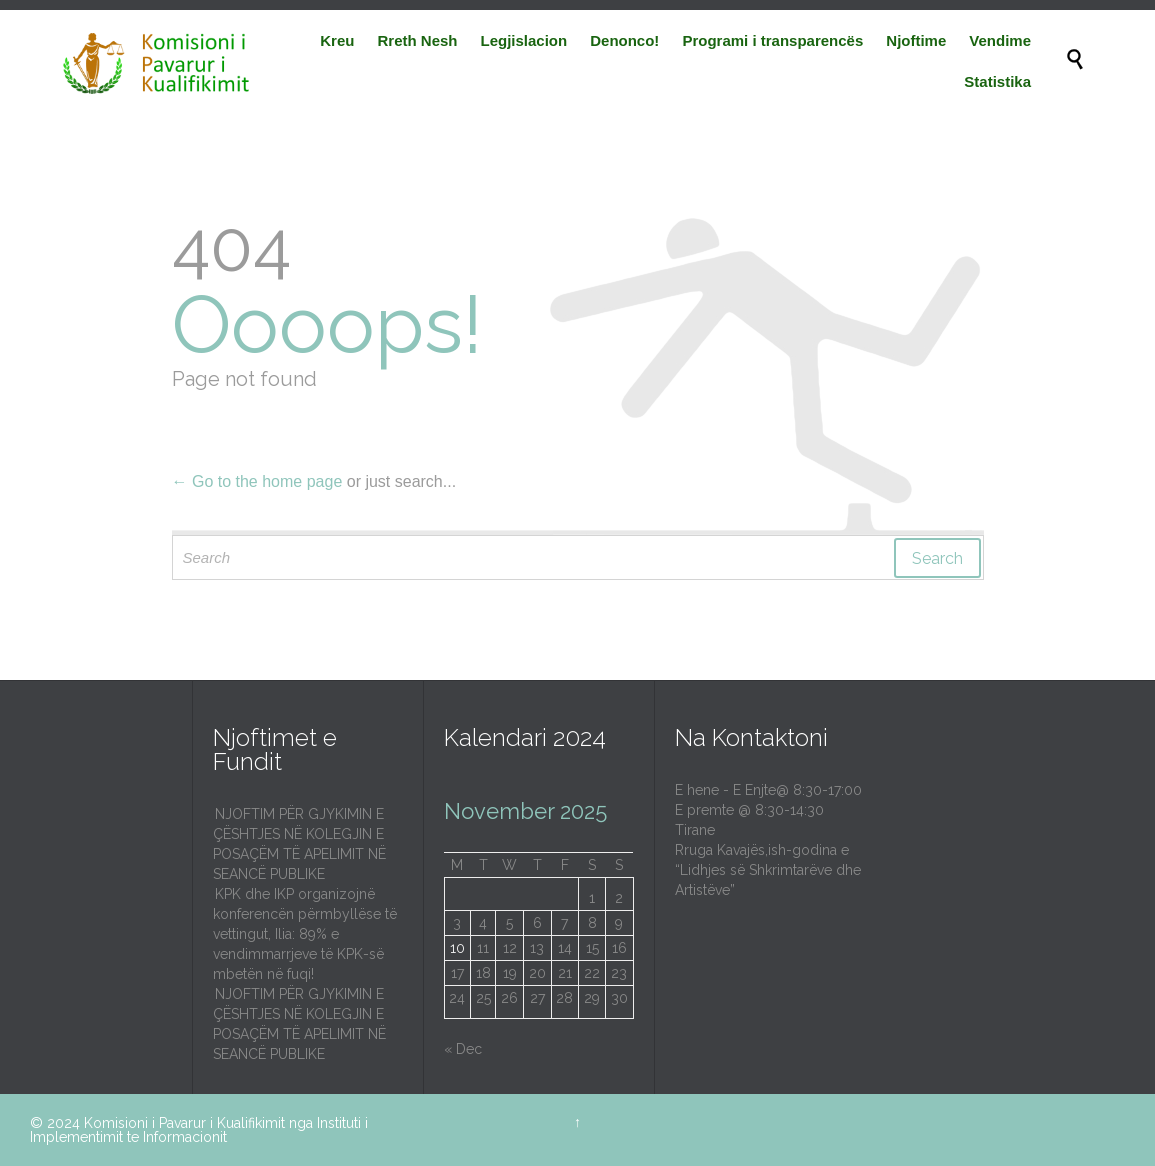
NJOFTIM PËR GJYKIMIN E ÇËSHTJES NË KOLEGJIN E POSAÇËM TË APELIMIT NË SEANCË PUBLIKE (299, 844)
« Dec (463, 1049)
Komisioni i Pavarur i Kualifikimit (184, 1123)
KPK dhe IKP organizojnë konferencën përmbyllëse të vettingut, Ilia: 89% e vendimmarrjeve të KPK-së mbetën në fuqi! (305, 934)
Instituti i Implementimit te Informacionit (199, 1130)
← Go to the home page (257, 481)
